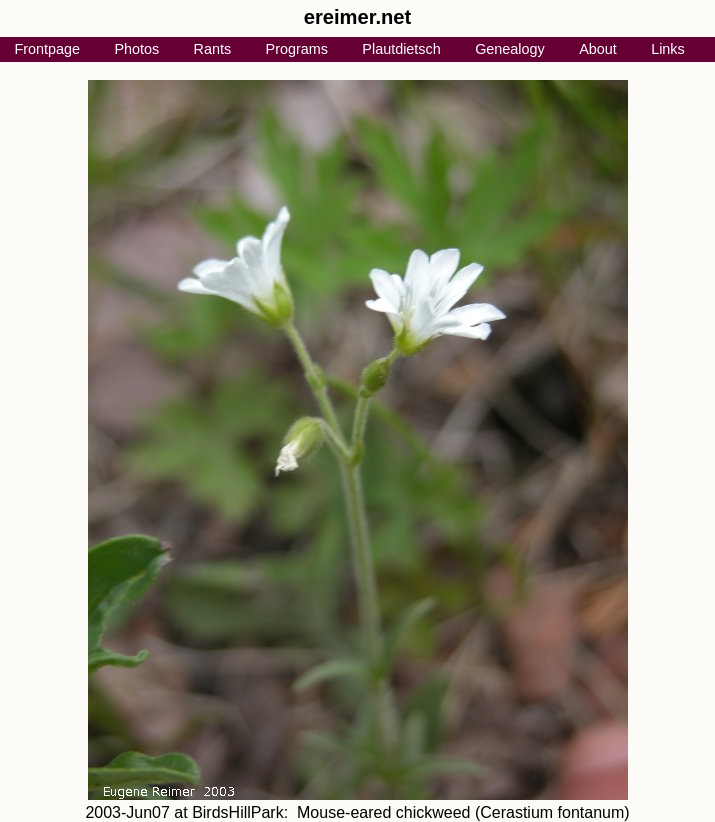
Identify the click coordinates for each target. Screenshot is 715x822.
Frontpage (47, 49)
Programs (297, 49)
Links (668, 49)
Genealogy (510, 49)
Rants (213, 49)
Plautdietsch (401, 49)
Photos (136, 49)
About (598, 49)
